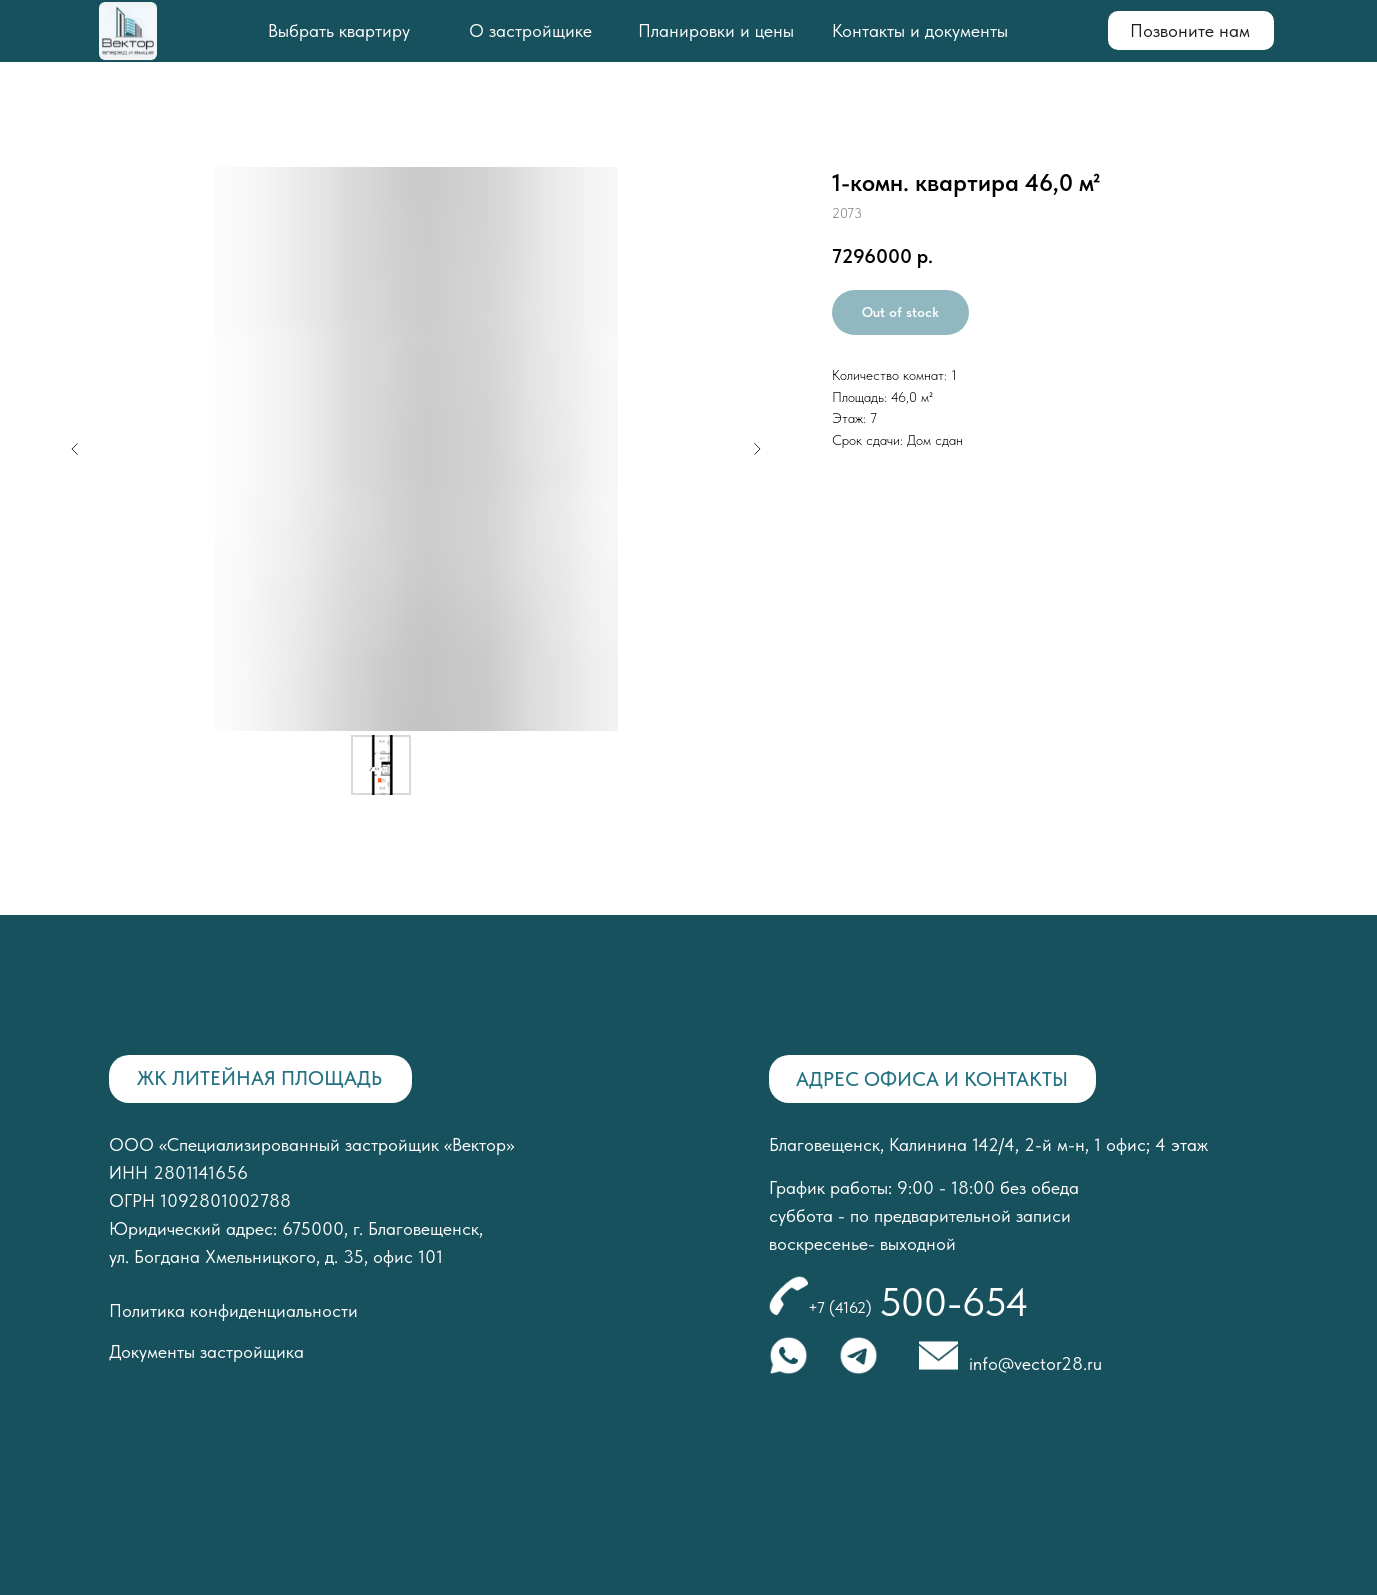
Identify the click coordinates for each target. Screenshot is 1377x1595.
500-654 (954, 1302)
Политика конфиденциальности (233, 1310)
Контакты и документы (920, 30)
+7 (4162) (840, 1307)
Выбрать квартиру (339, 30)
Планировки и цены (716, 30)
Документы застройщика (206, 1351)
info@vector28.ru (1035, 1363)
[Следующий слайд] (757, 449)
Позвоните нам (1190, 30)
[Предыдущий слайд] (75, 449)
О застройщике (530, 30)
